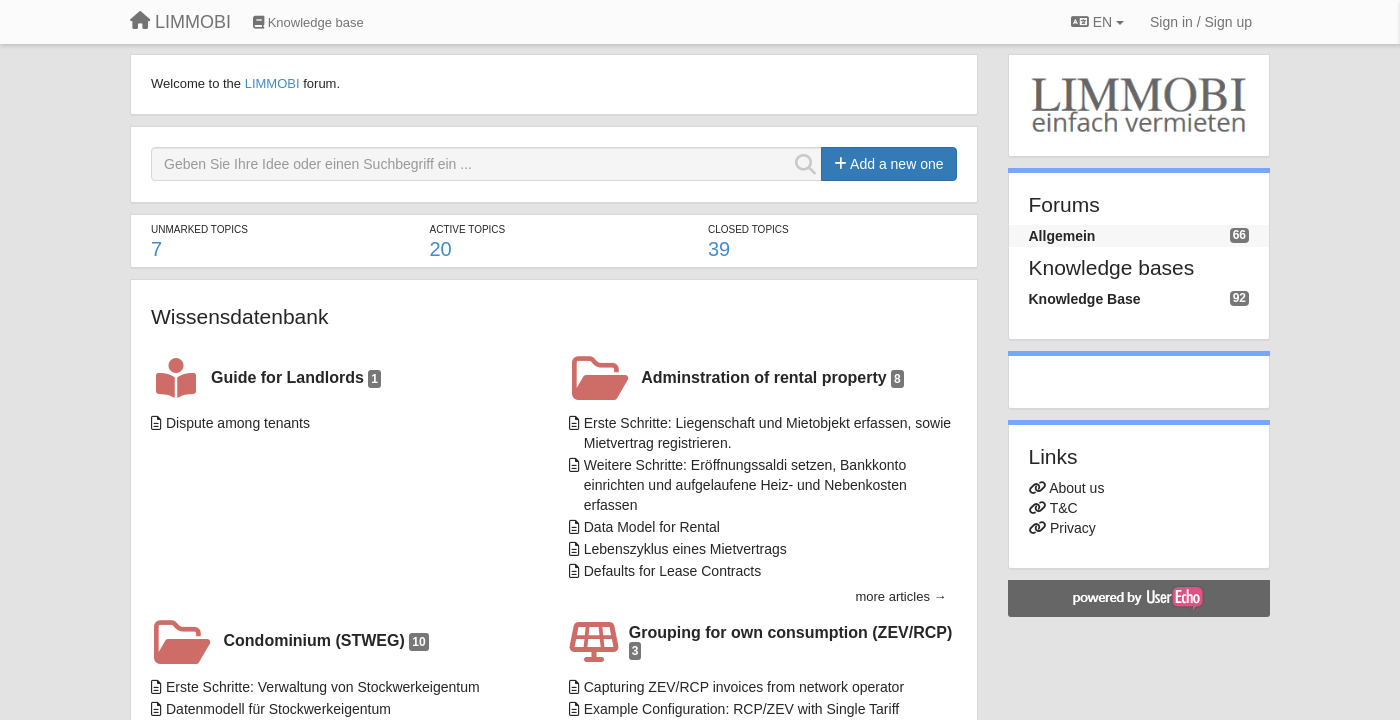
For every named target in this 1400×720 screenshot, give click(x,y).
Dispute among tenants (238, 423)
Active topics (467, 229)
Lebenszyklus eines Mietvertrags (685, 549)
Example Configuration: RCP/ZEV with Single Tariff (741, 709)
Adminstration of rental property (772, 378)
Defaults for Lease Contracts (672, 571)
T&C (1064, 508)
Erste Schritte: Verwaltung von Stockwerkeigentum (323, 687)
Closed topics (748, 229)
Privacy (1073, 528)
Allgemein (1062, 236)
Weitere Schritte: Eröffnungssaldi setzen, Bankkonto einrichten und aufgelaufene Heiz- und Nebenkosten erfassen (745, 485)
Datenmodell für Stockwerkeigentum (278, 709)
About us (1076, 488)
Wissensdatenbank (239, 316)
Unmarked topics (199, 229)
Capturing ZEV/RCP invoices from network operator (744, 687)
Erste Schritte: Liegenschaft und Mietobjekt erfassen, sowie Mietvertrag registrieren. (767, 433)
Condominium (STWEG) (326, 641)
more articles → (900, 596)
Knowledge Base (1085, 299)
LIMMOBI (272, 83)
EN (1097, 22)
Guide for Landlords (296, 378)
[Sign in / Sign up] (1201, 22)
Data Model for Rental (652, 527)
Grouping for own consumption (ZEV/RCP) (791, 642)
